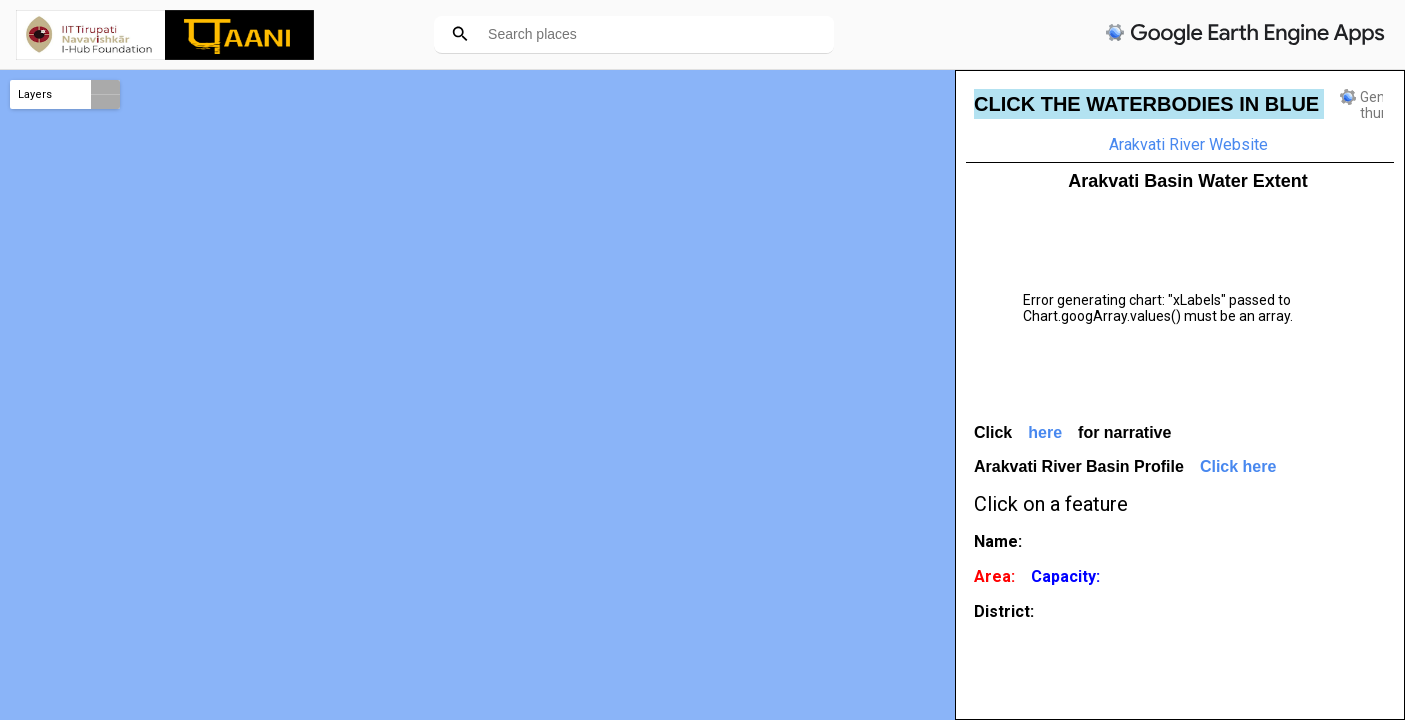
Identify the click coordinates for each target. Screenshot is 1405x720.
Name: (998, 541)
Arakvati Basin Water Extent (1187, 181)
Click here (1238, 466)
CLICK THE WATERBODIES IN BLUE (1146, 104)
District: (1004, 611)
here (1045, 432)
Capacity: (1065, 576)
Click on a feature (1051, 504)
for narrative (1124, 432)
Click (993, 432)
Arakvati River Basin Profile (1079, 466)
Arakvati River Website (1188, 144)
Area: (994, 576)
